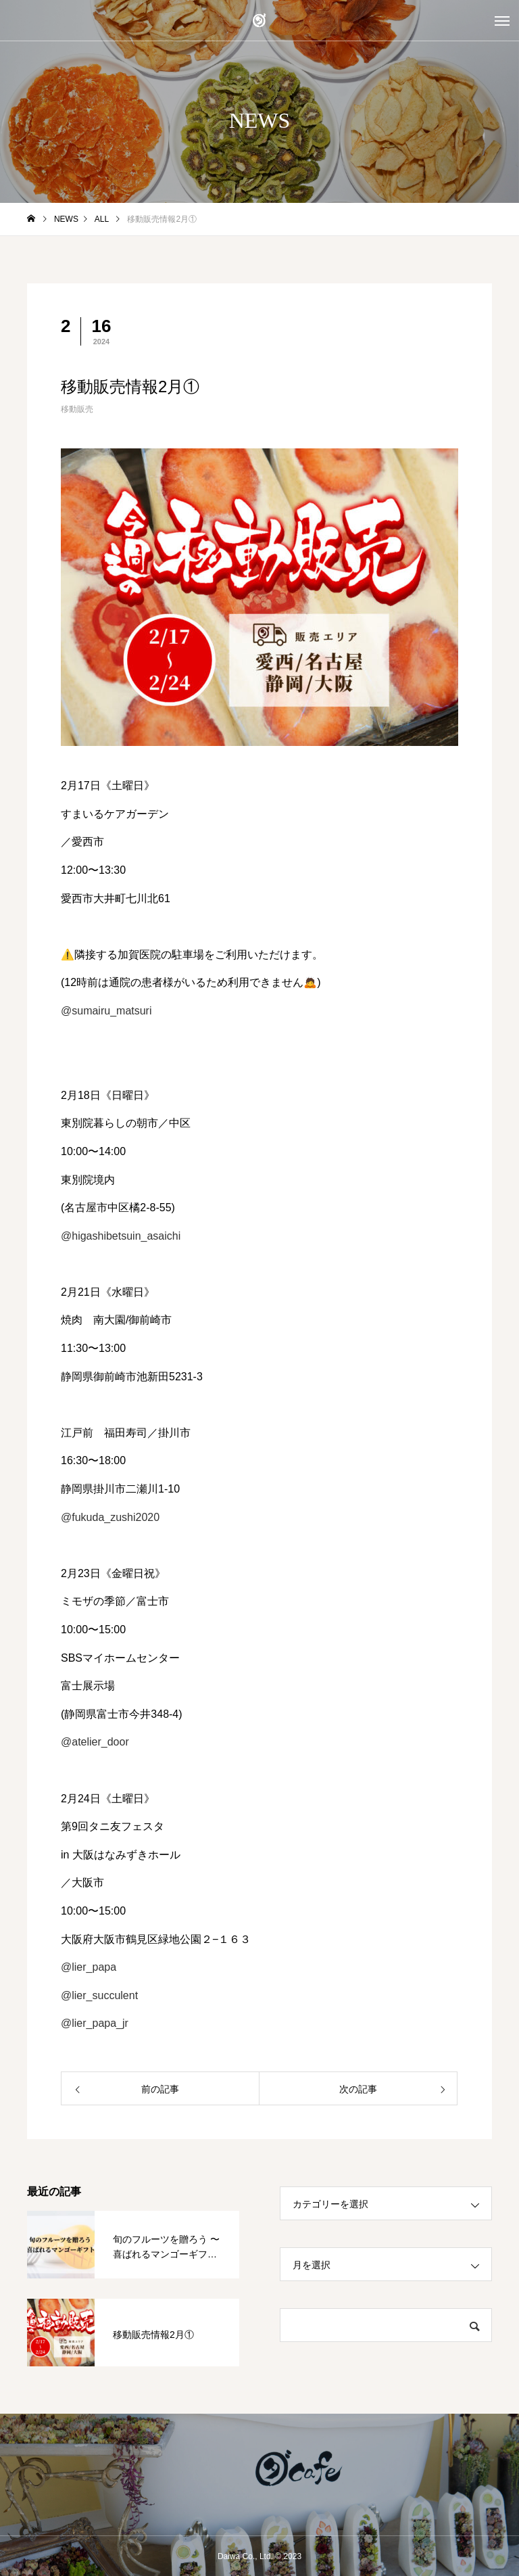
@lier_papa (88, 1967)
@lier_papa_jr (94, 2023)
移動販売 (77, 409)
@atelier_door (95, 1742)
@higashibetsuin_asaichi (120, 1236)
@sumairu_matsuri (106, 1010)
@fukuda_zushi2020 (110, 1517)
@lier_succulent (99, 1995)
